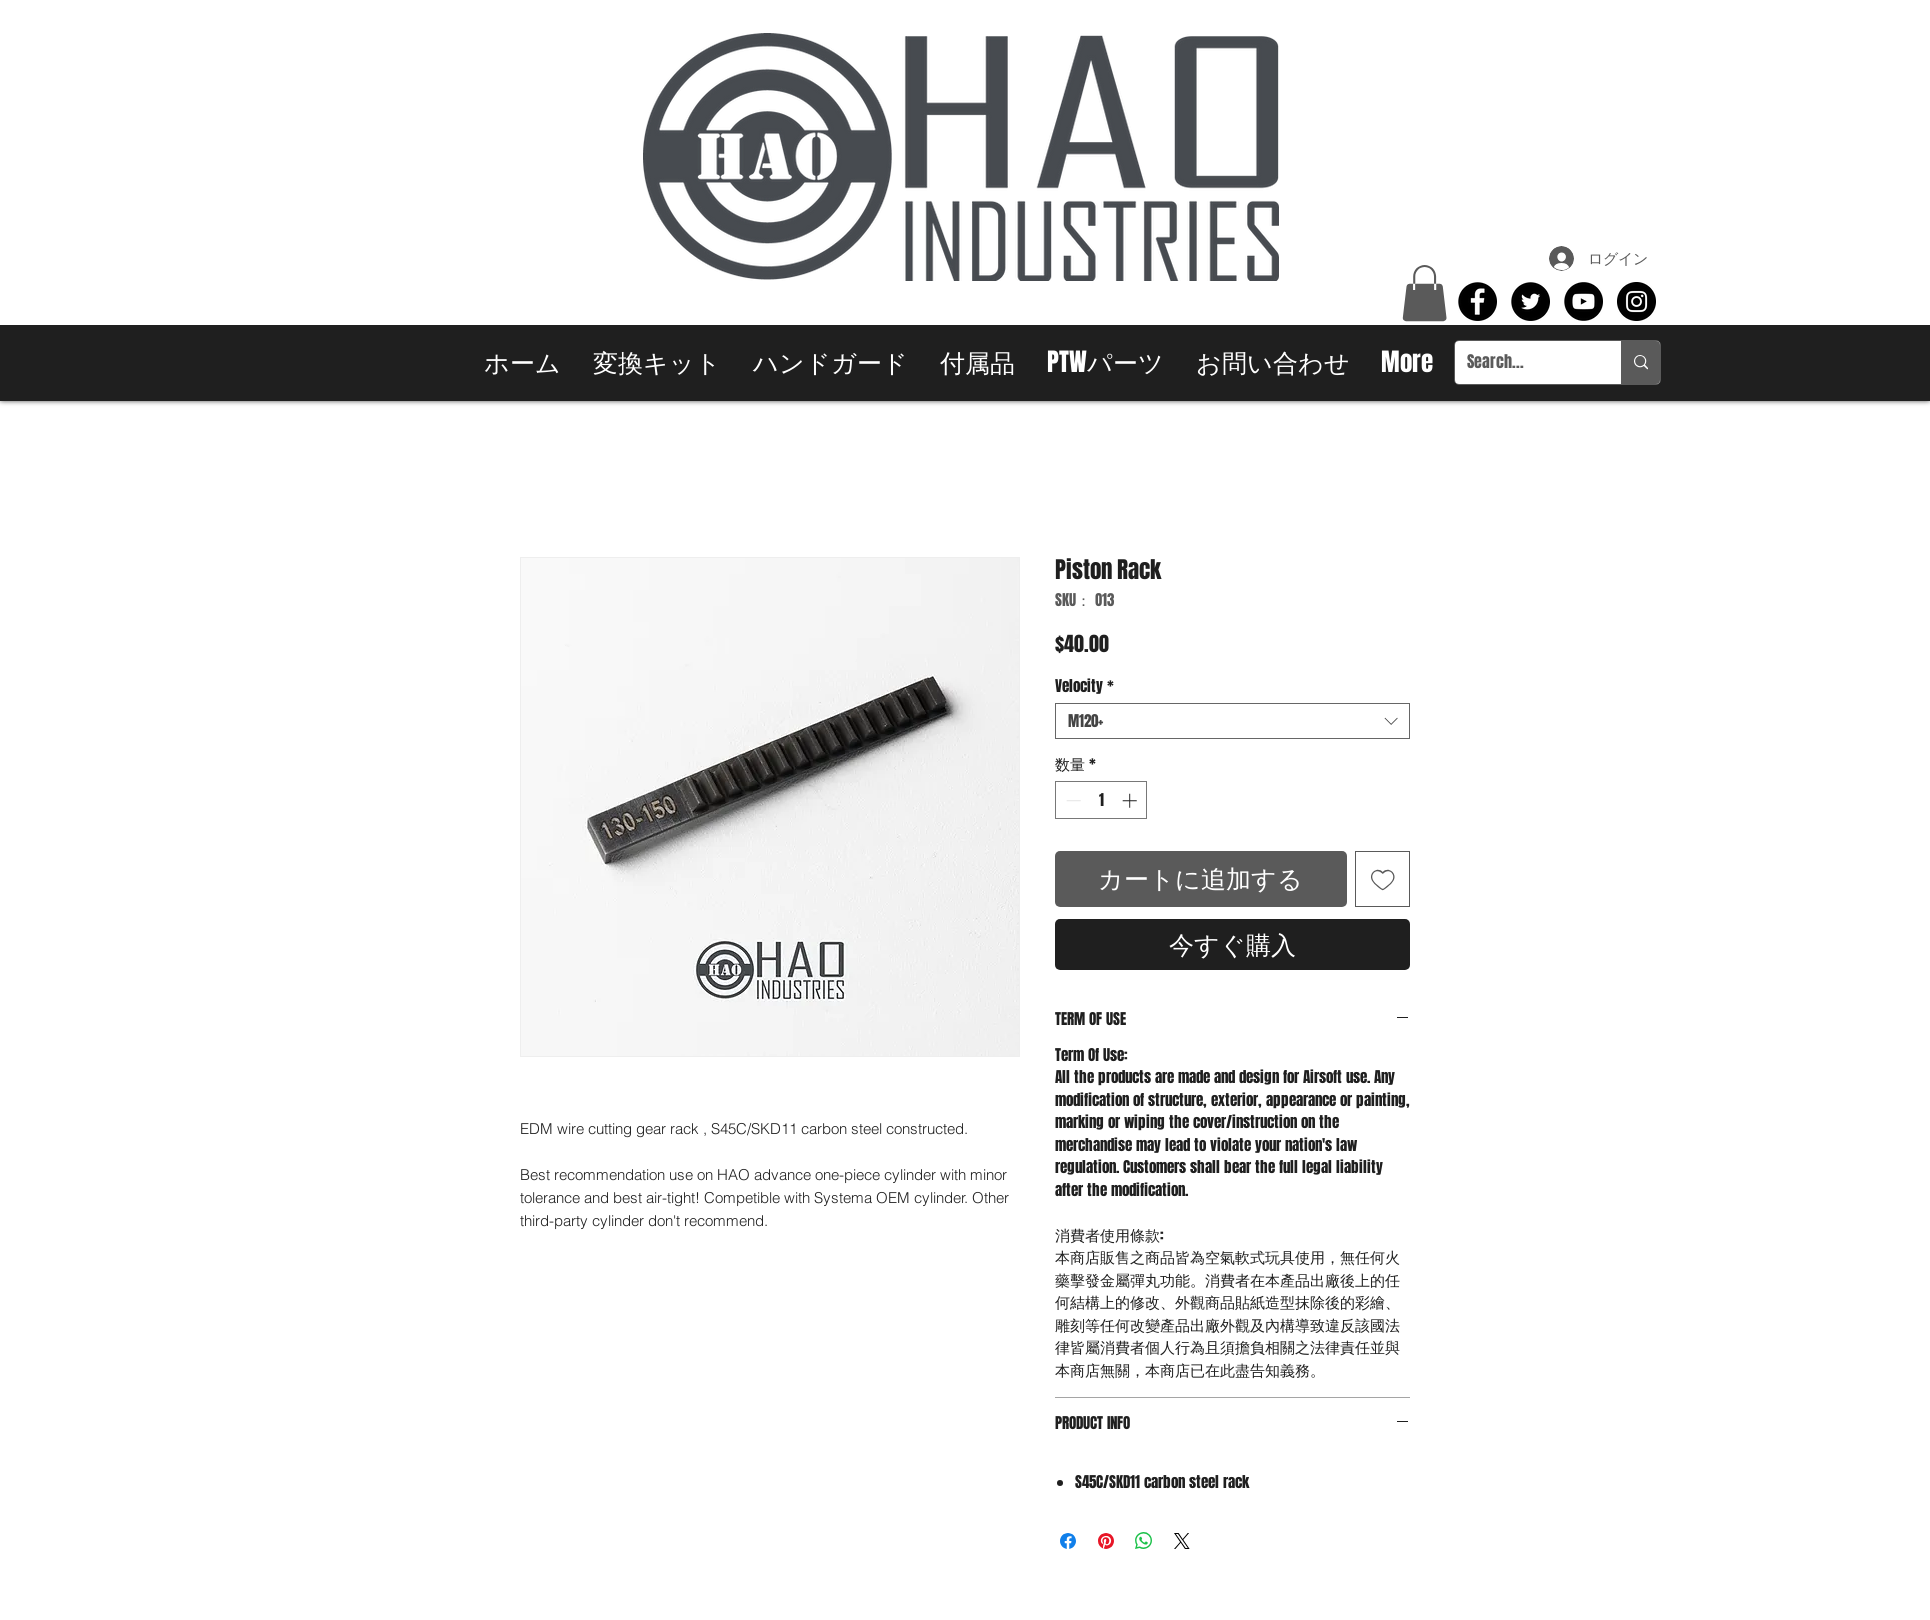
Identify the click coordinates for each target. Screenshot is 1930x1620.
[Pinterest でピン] (1106, 1541)
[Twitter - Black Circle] (1530, 301)
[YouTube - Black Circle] (1583, 301)
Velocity (1084, 686)
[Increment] (1131, 800)
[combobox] (1232, 721)
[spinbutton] (1101, 800)
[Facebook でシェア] (1068, 1541)
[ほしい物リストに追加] (1383, 879)
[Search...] (1523, 362)
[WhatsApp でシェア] (1144, 1541)
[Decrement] (1071, 800)
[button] (1424, 293)
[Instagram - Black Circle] (1636, 301)
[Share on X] (1182, 1541)
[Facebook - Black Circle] (1477, 301)
